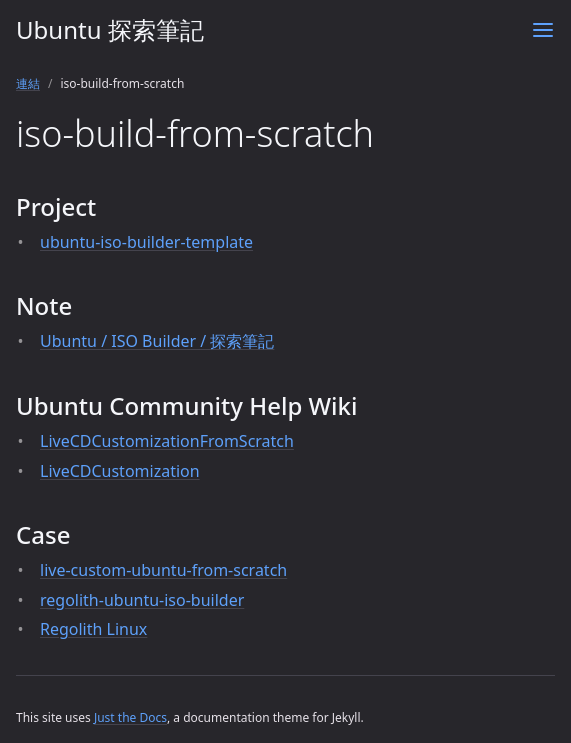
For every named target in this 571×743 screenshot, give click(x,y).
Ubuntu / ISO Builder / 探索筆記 (157, 341)
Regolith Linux (93, 629)
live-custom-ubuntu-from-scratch (163, 570)
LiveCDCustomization (120, 471)
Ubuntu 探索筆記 (110, 29)
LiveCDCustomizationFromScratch (167, 441)
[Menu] (543, 30)
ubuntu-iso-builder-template (146, 242)
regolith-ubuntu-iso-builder (142, 600)
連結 (28, 83)
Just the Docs (130, 717)
